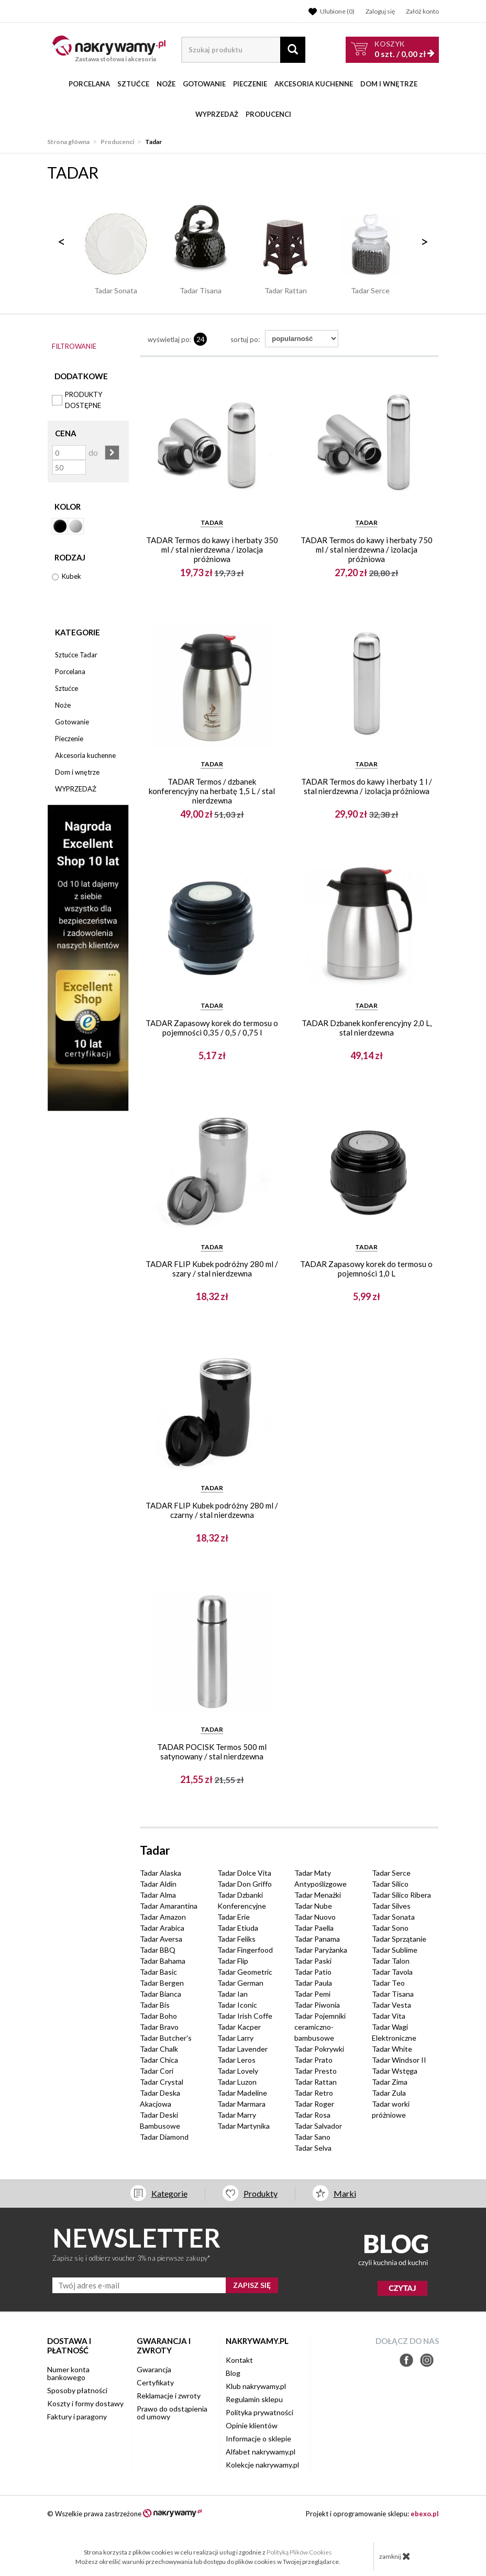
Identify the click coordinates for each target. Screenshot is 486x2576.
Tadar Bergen (162, 1982)
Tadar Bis (155, 2004)
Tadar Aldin (158, 1883)
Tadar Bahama (162, 1960)
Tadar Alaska (160, 1872)
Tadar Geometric (244, 1971)
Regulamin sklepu (254, 2399)
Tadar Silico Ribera (401, 1894)
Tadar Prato (313, 2059)
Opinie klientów (252, 2425)
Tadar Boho (158, 2015)
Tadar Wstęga (394, 2070)
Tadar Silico (390, 1883)
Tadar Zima (389, 2081)
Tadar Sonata (393, 1916)
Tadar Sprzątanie (399, 1938)
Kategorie (77, 632)
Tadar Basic (158, 1971)
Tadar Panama (317, 1938)
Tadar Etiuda (237, 1927)
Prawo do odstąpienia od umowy (172, 2412)
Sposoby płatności (77, 2390)
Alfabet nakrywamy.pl (260, 2451)
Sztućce (133, 84)
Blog (233, 2373)
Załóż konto (422, 11)
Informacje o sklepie (258, 2438)
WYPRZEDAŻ (217, 114)
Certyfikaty (155, 2382)
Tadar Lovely (237, 2070)
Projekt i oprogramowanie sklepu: (372, 2513)
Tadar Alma (158, 1894)
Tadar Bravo (159, 2026)
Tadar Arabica (162, 1927)
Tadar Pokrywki (319, 2048)
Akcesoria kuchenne (314, 84)
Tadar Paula (313, 1982)
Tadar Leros (236, 2059)
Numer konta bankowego (68, 2373)
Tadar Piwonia (317, 2004)
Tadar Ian (232, 1993)
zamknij (395, 2556)
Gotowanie (204, 84)
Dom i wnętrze (389, 84)
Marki (345, 2193)
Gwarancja (154, 2369)
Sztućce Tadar (76, 655)
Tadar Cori (156, 2070)
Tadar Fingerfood (245, 1949)
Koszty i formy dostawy (85, 2403)
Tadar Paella (314, 1927)
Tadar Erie (233, 1916)
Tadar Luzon (237, 2081)
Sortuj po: (245, 339)
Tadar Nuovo (315, 1916)
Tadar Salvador (318, 2125)
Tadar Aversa (161, 1938)
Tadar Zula (389, 2092)
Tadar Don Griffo (244, 1883)
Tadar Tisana (393, 1993)
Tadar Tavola (392, 1971)
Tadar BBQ (157, 1949)
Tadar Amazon (163, 1916)
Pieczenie (250, 84)
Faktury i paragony (77, 2416)
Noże (166, 84)
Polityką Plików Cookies (299, 2552)
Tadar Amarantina (168, 1905)
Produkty (261, 2193)
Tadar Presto (315, 2070)
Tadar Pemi (312, 1993)
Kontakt (239, 2359)
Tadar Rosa (312, 2114)
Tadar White (392, 2048)
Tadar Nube (313, 1905)
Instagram (427, 2360)
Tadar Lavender (242, 2048)
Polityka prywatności (259, 2412)
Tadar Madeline (242, 2092)
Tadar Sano (312, 2136)
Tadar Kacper (239, 2026)
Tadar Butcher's (166, 2037)
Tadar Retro (313, 2092)
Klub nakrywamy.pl (256, 2386)
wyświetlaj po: (169, 339)
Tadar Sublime (394, 1949)
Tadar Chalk (159, 2048)
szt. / (400, 49)
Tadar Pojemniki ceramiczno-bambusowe (320, 2026)
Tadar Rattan (315, 2081)
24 (200, 339)
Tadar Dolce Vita (244, 1872)
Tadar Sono (390, 1927)
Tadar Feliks (236, 1938)
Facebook (406, 2360)
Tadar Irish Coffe (244, 2015)
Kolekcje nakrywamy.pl (262, 2464)
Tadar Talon (391, 1960)
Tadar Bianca (160, 1993)
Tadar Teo (388, 1982)
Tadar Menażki (317, 1894)
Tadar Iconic (237, 2004)
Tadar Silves (391, 1905)
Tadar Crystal (161, 2081)
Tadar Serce (391, 1872)
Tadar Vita (388, 2015)
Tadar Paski (313, 1960)
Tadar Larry (235, 2037)
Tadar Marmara (241, 2103)
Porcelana (89, 84)
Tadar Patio (313, 1971)
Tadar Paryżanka (320, 1949)
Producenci (268, 114)
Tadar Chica (159, 2059)
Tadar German (240, 1982)
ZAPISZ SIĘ (252, 2285)
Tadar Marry (236, 2114)
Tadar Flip (232, 1960)
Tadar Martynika (243, 2125)
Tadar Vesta (391, 2004)
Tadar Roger (314, 2103)
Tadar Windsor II (399, 2059)
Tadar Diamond (164, 2136)
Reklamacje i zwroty (169, 2395)
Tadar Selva (313, 2147)
